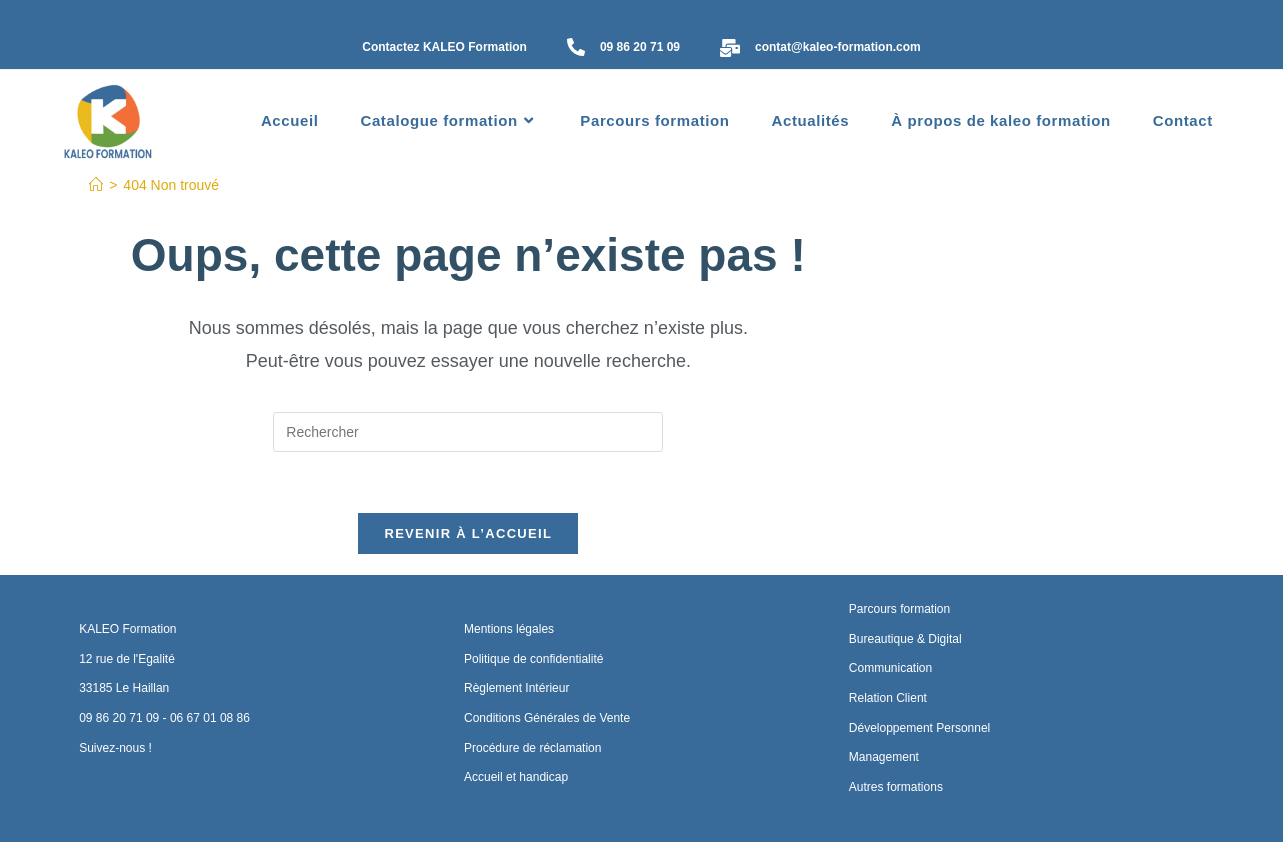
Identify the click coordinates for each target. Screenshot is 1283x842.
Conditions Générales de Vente (547, 718)
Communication (890, 668)
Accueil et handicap (516, 777)
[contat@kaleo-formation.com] (730, 49)
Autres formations (896, 787)
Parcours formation (899, 609)
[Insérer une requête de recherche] (468, 432)
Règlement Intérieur (516, 688)
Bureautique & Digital (905, 639)
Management (884, 757)
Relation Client (888, 698)
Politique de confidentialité (533, 659)
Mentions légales (509, 629)
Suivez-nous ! (115, 748)
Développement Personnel (919, 728)
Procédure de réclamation (532, 748)
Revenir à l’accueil (468, 533)
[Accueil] (96, 185)
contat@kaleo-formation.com (838, 47)
